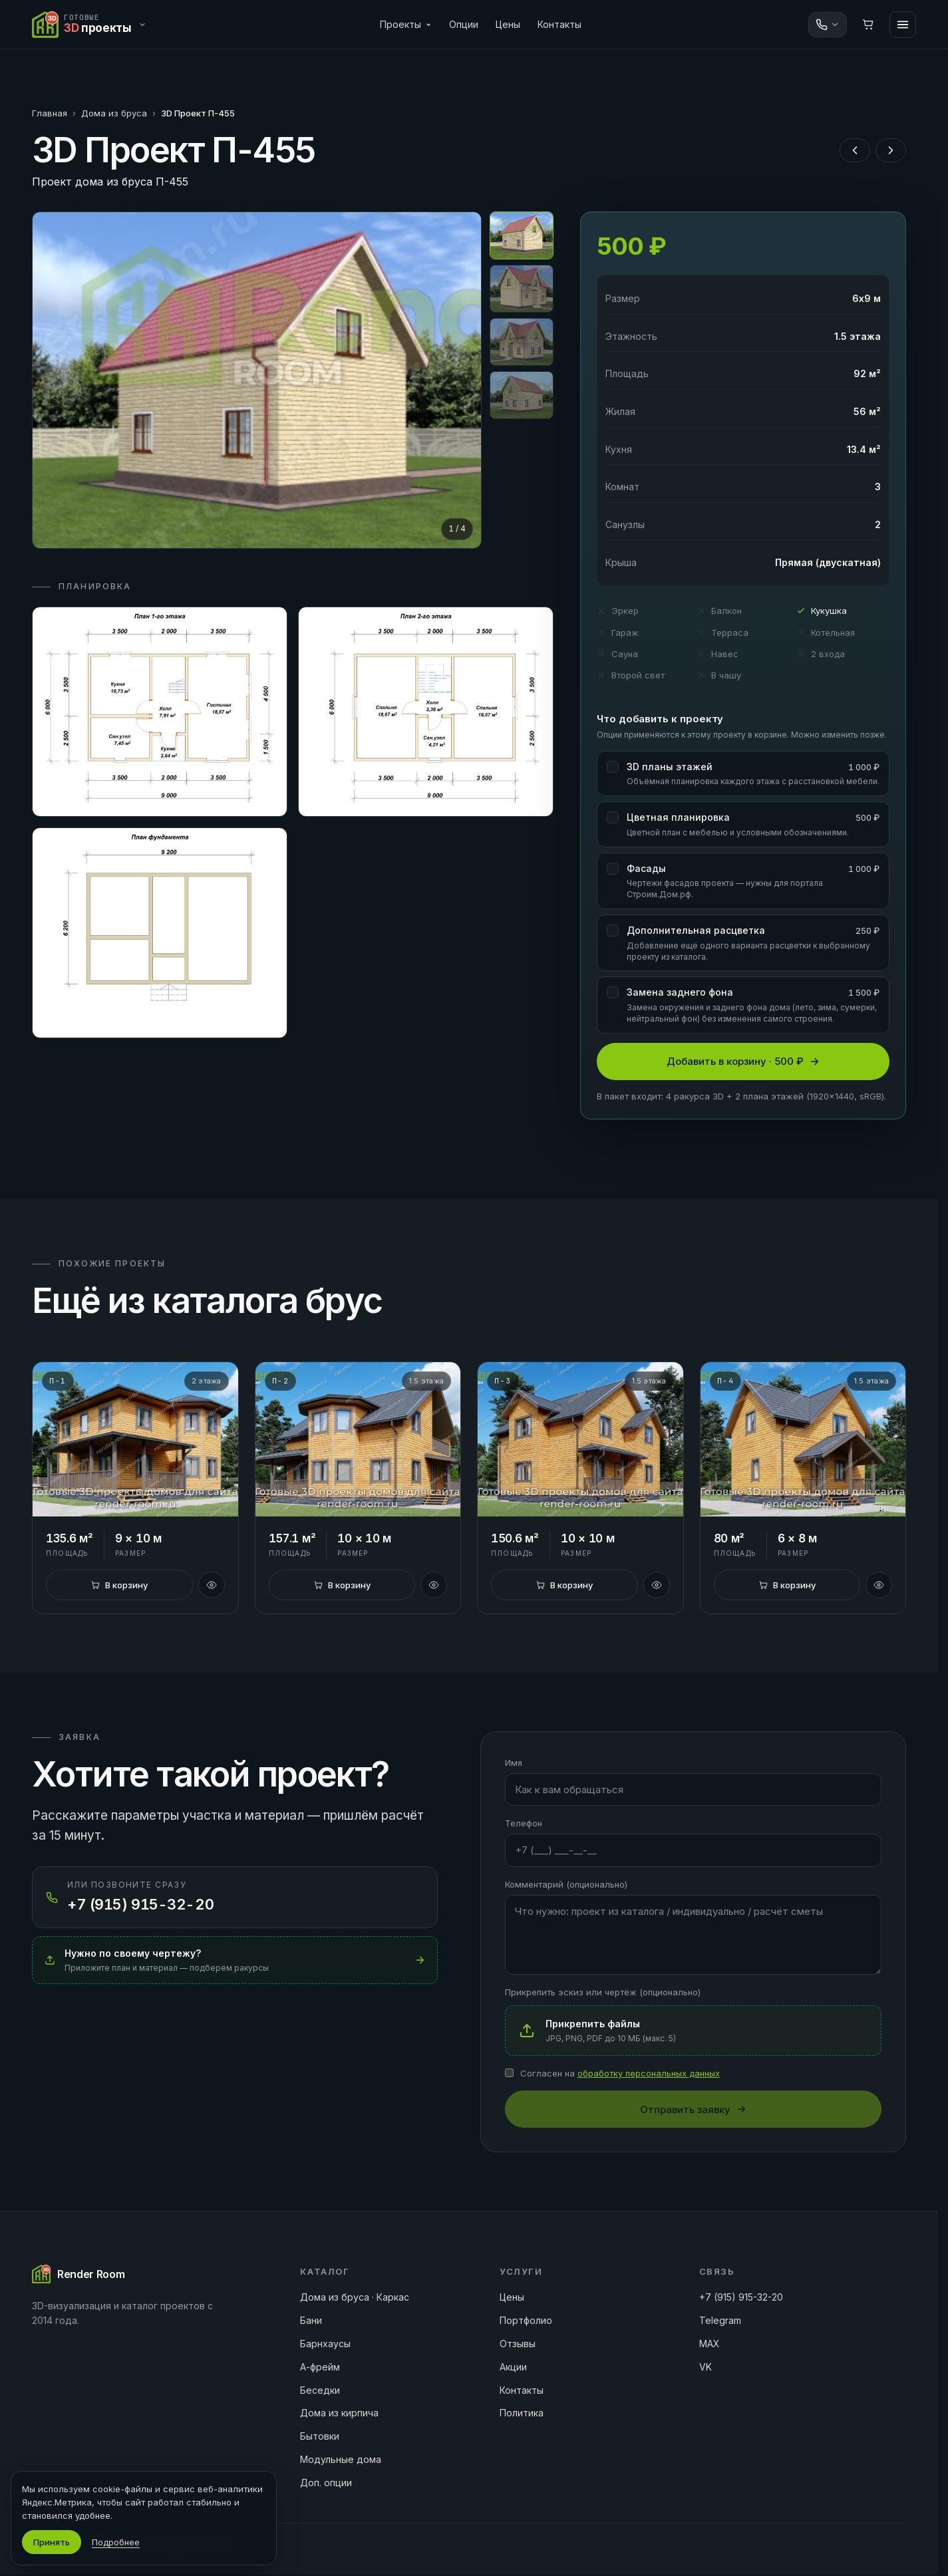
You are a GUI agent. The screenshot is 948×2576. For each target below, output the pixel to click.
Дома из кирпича (339, 2412)
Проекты (406, 24)
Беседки (320, 2390)
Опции (463, 24)
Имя (513, 1762)
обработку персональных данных (648, 2073)
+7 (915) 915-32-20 (741, 2297)
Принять (51, 2542)
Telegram (720, 2320)
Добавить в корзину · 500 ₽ (743, 1061)
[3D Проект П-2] (358, 1439)
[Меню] (902, 24)
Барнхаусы (325, 2343)
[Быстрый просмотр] (211, 1585)
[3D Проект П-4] (803, 1439)
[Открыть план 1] (159, 712)
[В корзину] (119, 1585)
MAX (709, 2343)
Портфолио (526, 2320)
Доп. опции (326, 2482)
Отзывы (518, 2343)
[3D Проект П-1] (135, 1439)
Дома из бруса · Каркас (354, 2297)
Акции (513, 2366)
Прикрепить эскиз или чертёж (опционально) (603, 1992)
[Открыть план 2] (425, 712)
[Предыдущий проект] (855, 150)
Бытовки (319, 2436)
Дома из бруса (114, 113)
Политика (522, 2412)
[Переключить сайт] (92, 24)
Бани (311, 2320)
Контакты (559, 24)
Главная (49, 113)
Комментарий (566, 1884)
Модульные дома (340, 2459)
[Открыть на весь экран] (257, 380)
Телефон (523, 1823)
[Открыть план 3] (159, 932)
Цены (508, 24)
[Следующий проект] (890, 150)
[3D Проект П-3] (580, 1439)
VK (705, 2366)
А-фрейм (320, 2366)
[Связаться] (827, 24)
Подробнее (116, 2542)
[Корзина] (868, 25)
